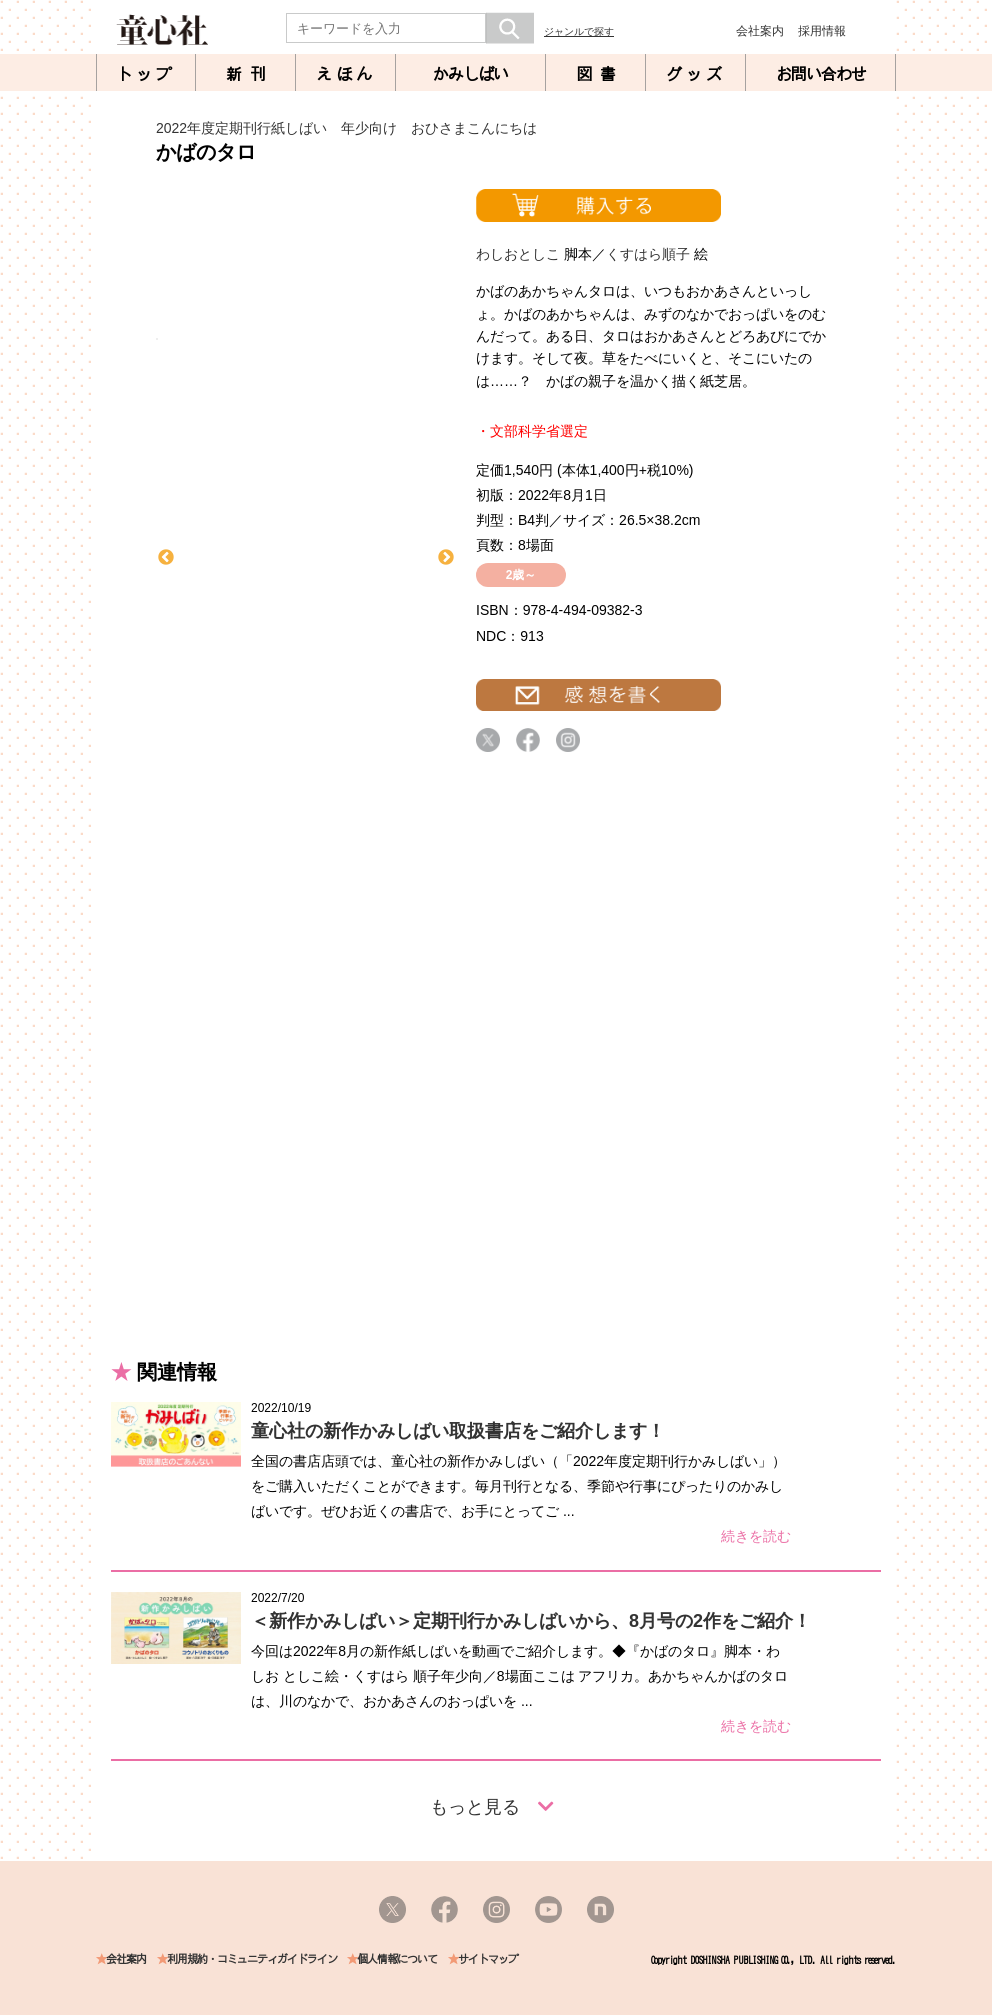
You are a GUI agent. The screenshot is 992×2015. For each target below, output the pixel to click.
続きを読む (756, 1536)
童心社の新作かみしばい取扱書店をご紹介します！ (458, 1431)
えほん (346, 74)
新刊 (250, 74)
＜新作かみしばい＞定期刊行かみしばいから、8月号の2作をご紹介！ (531, 1621)
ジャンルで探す (579, 31)
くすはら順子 (648, 254)
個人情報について (397, 1959)
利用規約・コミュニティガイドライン (252, 1959)
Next (446, 558)
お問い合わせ (821, 74)
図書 (600, 74)
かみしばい (470, 74)
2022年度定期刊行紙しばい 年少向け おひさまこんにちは (346, 128)
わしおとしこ (518, 254)
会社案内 (760, 31)
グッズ (696, 74)
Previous (166, 558)
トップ (146, 74)
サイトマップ (488, 1959)
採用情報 (822, 31)
